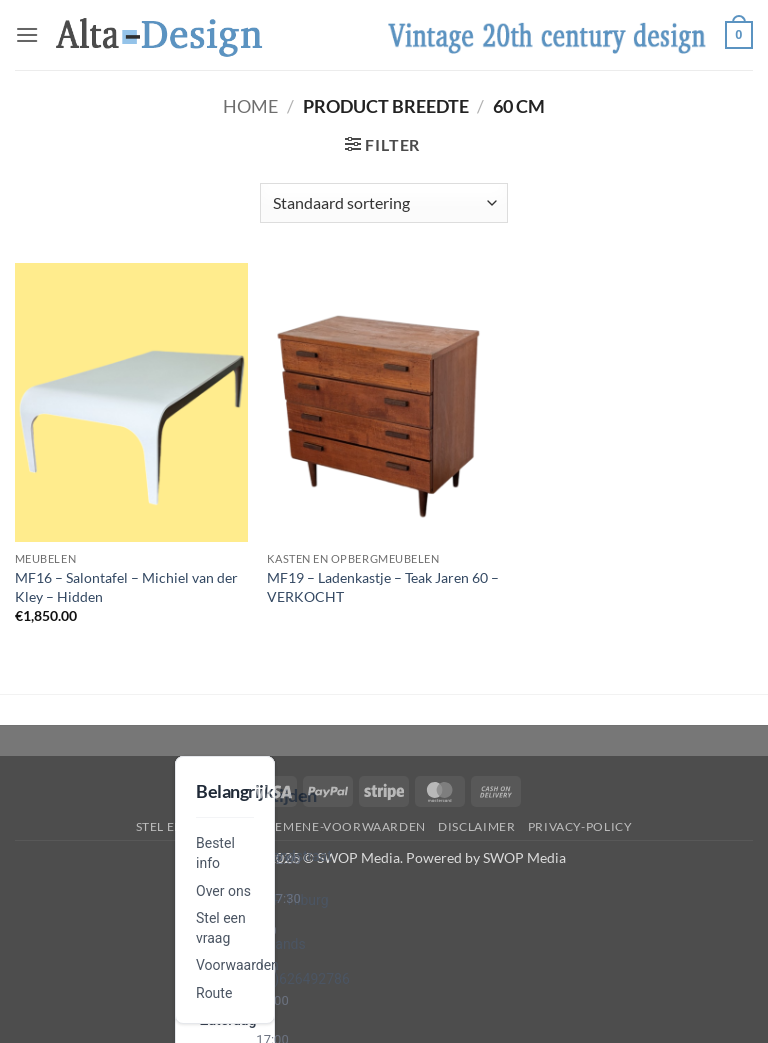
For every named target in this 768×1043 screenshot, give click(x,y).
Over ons (223, 891)
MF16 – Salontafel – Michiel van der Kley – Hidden (126, 587)
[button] (27, 34)
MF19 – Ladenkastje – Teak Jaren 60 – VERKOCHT (383, 587)
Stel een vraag (187, 826)
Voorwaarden (237, 965)
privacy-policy (580, 826)
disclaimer (476, 826)
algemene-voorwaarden (338, 826)
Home (250, 106)
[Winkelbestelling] (384, 203)
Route (214, 993)
